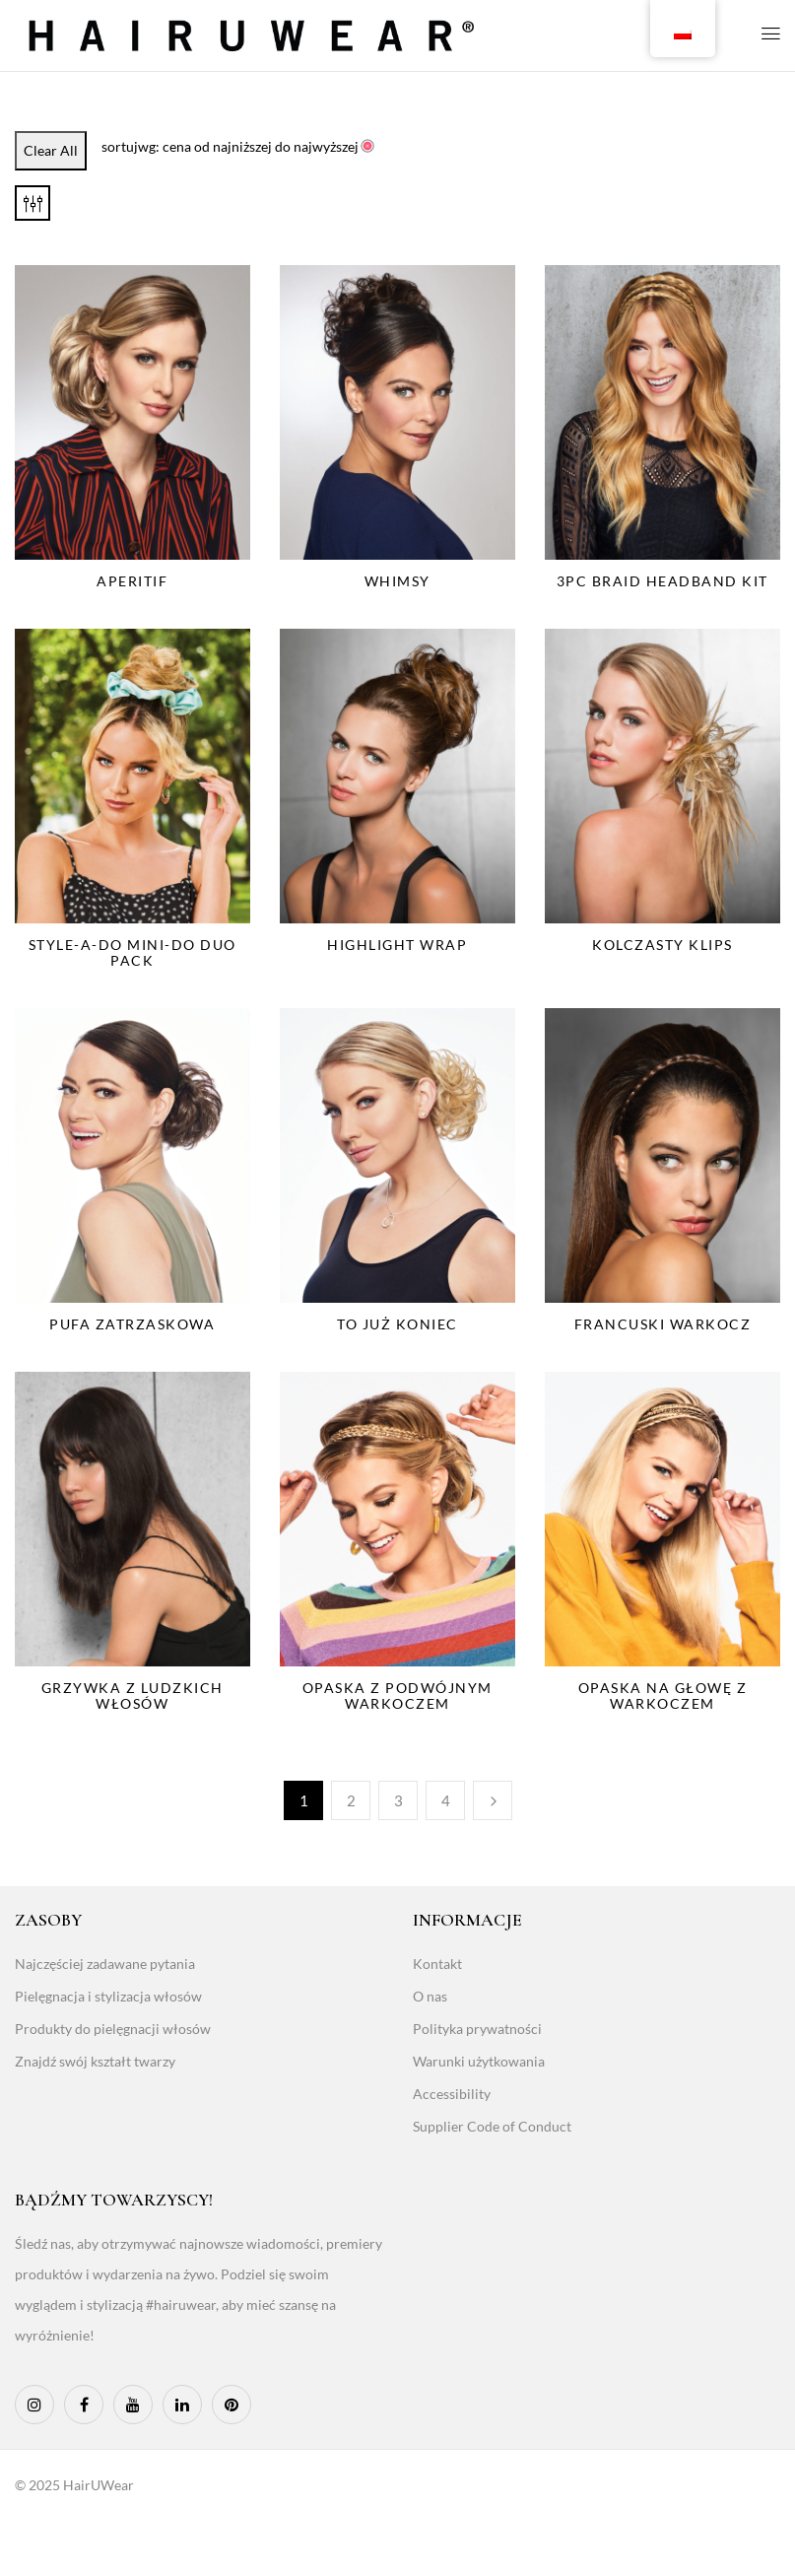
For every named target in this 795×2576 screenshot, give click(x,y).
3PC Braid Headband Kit (662, 581)
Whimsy (397, 581)
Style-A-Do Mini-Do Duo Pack (132, 952)
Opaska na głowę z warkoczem (663, 1695)
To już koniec (397, 1324)
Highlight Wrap (397, 944)
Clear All (51, 150)
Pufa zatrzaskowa (132, 1324)
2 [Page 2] (351, 1800)
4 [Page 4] (445, 1800)
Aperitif (132, 581)
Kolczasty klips (662, 944)
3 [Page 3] (398, 1800)
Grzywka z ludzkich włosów (132, 1695)
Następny (492, 1800)
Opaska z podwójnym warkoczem (397, 1695)
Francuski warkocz (663, 1324)
